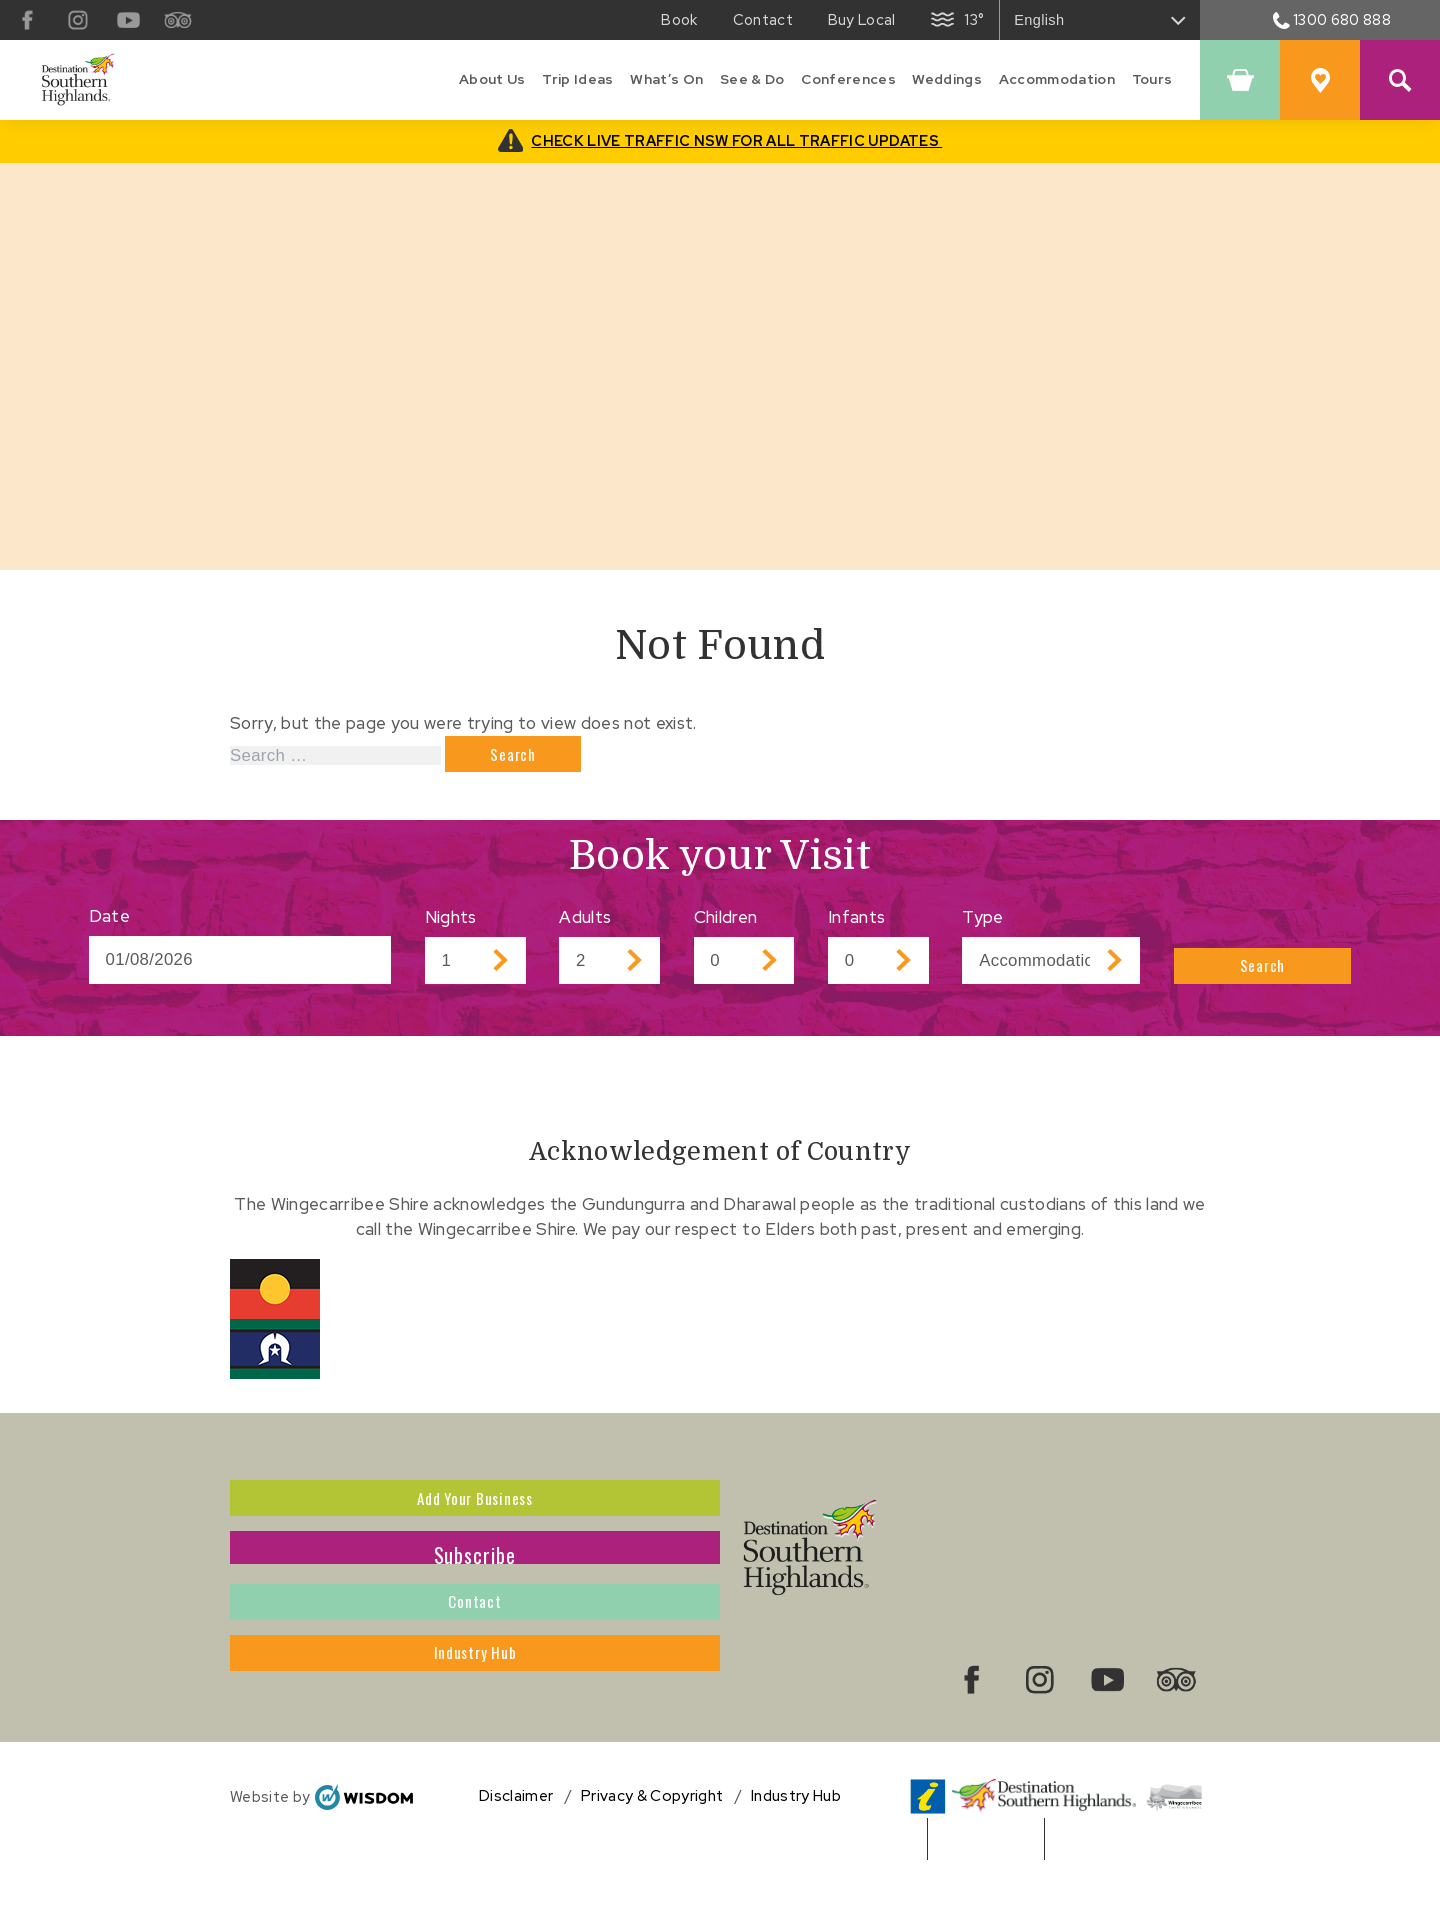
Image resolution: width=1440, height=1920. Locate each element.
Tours (1152, 79)
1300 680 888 (1332, 19)
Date (109, 925)
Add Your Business (475, 1514)
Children (726, 926)
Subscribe (475, 1582)
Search (1263, 969)
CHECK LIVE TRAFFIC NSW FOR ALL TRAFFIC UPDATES (736, 140)
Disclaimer (516, 1849)
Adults (585, 926)
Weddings (947, 79)
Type (982, 926)
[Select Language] (1100, 20)
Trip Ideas (577, 79)
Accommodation (1057, 79)
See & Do (752, 79)
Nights (451, 926)
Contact (475, 1649)
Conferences (848, 79)
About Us (492, 79)
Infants (856, 926)
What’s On (666, 79)
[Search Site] (1400, 80)
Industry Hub (475, 1717)
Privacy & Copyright (652, 1849)
